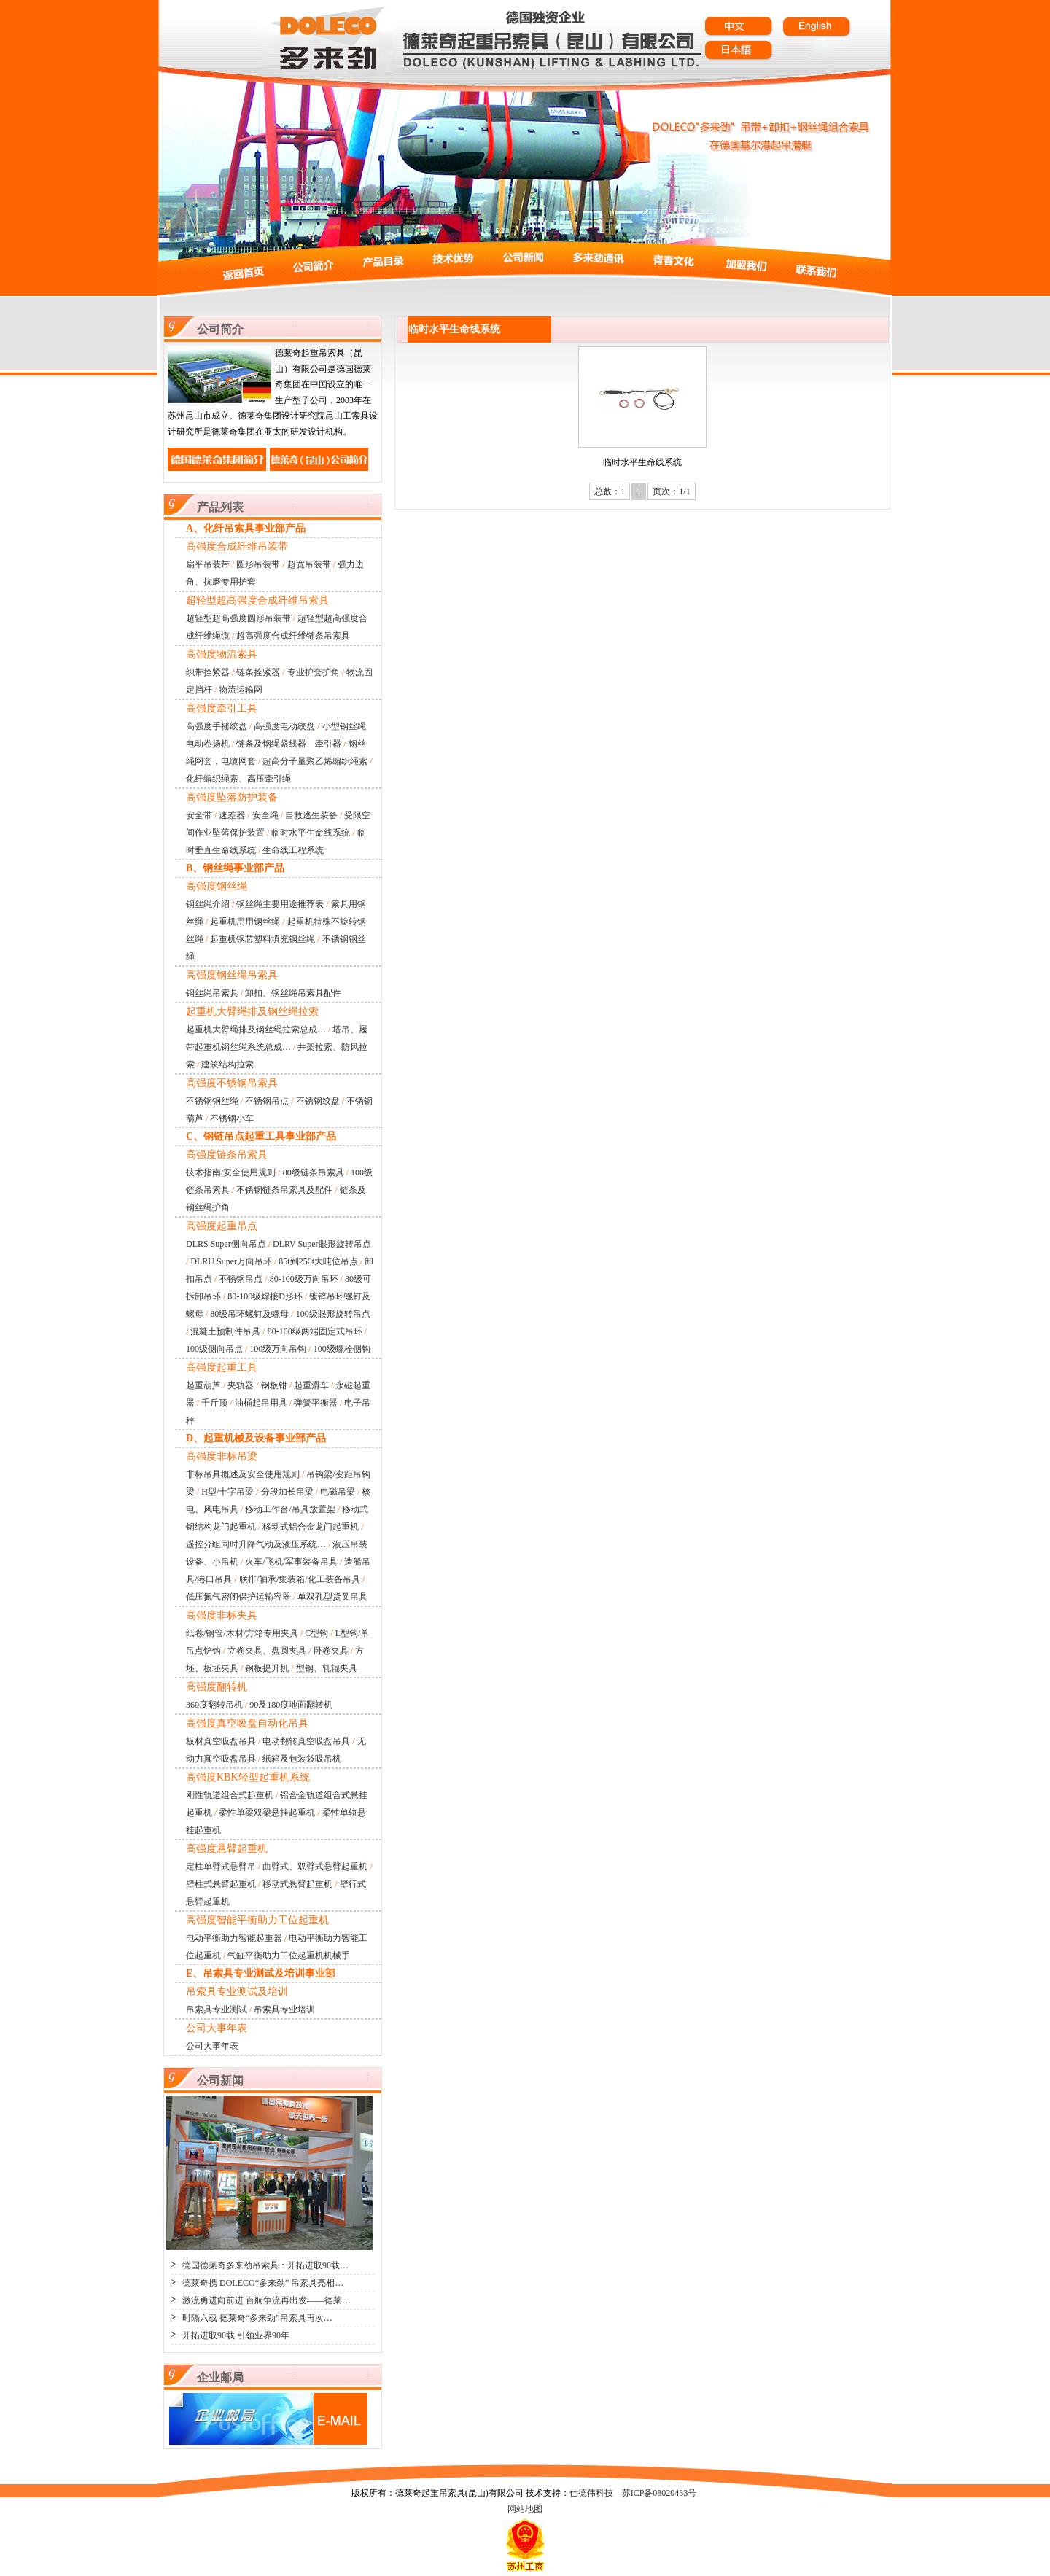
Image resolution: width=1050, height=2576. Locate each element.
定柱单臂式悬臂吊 (221, 1866)
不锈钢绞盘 (318, 1101)
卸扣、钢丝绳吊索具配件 (293, 993)
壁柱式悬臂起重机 (221, 1884)
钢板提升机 (267, 1668)
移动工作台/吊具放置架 (290, 1509)
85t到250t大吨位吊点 (318, 1261)
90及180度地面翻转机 (290, 1705)
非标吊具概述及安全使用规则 (243, 1474)
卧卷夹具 (331, 1651)
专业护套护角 (313, 672)
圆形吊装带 (258, 564)
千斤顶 (214, 1403)
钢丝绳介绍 (208, 904)
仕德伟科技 (591, 2493)
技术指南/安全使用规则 (231, 1172)
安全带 (199, 815)
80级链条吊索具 (313, 1172)
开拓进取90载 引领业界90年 (235, 2335)
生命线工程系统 (293, 850)
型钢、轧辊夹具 (326, 1668)
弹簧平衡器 (316, 1403)
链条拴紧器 (258, 672)
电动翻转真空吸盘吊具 (306, 1741)
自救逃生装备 (311, 815)
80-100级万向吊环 (304, 1279)
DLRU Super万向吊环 (231, 1261)
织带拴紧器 (208, 672)
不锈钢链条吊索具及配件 (284, 1190)
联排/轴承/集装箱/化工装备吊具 (299, 1579)
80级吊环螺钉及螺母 (249, 1314)
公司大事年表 (212, 2046)
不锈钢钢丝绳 (212, 1101)
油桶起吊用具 (261, 1403)
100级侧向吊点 (214, 1349)
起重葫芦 (203, 1385)
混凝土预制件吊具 (225, 1331)
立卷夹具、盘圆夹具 (267, 1651)
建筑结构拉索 (227, 1064)
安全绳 (265, 815)
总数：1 (609, 491)
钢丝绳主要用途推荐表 (280, 904)
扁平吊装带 (208, 564)
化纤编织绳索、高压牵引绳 (238, 779)
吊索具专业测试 (216, 2009)
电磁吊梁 (337, 1492)
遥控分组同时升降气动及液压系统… (256, 1544)
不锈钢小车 (232, 1118)
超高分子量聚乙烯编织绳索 (315, 761)
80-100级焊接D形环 (265, 1296)
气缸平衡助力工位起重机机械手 (289, 1955)
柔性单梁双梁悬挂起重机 (267, 1813)
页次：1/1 (671, 491)
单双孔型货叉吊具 (333, 1597)
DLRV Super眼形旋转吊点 (321, 1244)
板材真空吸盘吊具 (221, 1741)
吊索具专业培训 (284, 2009)
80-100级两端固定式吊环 (315, 1331)
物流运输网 (240, 690)
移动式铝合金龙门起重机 (310, 1527)
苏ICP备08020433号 (659, 2493)
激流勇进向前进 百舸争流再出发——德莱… (266, 2300)
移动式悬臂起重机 (297, 1884)
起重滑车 (311, 1385)
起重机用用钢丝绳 (245, 922)
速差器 (232, 815)
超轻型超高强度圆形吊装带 (238, 618)
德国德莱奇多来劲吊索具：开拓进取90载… (265, 2265)
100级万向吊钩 (277, 1349)
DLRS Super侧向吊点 (226, 1244)
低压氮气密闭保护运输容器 (238, 1597)
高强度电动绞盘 (284, 726)
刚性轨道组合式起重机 (229, 1795)
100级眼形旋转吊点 (333, 1314)
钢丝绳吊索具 (212, 993)
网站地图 (525, 2509)
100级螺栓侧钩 (342, 1349)
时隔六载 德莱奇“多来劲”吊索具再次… (257, 2318)
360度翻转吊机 (214, 1705)
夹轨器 (241, 1385)
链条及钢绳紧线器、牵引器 (288, 744)
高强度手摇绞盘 (216, 726)
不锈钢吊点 (267, 1101)
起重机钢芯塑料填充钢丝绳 (262, 939)
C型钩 (316, 1633)
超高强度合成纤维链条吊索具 (293, 636)
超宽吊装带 (309, 564)
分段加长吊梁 (287, 1492)
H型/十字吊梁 (227, 1492)
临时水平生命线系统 (310, 833)
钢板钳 (274, 1385)
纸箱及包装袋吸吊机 (301, 1759)
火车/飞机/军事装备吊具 (291, 1562)
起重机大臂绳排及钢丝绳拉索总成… (256, 1029)
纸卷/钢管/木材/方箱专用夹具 (242, 1633)
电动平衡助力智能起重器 (234, 1938)
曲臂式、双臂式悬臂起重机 (315, 1866)
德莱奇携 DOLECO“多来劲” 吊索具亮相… (262, 2283)
